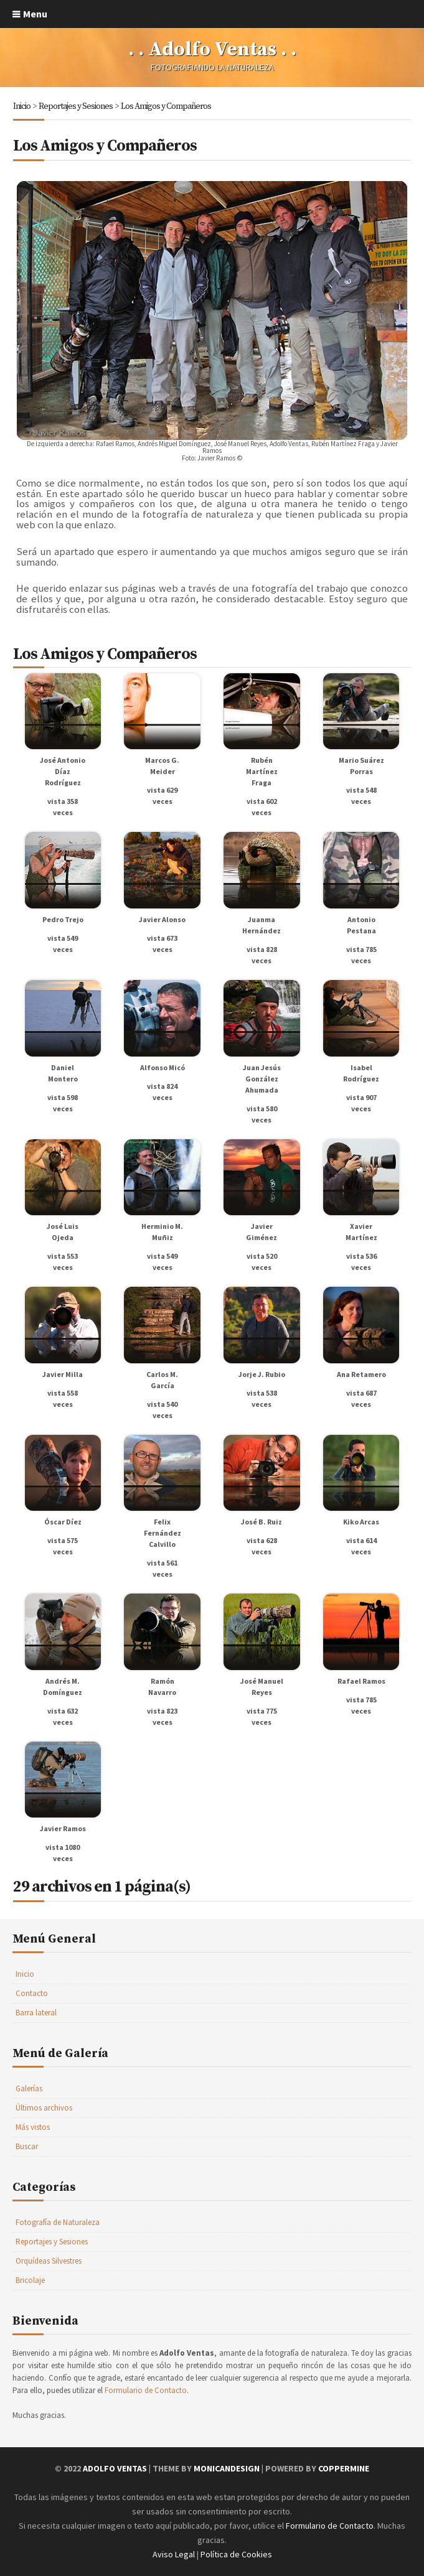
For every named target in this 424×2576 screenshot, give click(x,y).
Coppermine (343, 2468)
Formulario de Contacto (146, 2390)
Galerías (29, 2088)
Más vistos (33, 2127)
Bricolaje (30, 2280)
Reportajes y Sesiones (76, 106)
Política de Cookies (236, 2554)
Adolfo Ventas (115, 2468)
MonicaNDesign (227, 2468)
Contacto (32, 1993)
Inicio (22, 106)
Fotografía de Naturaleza (58, 2222)
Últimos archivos (44, 2107)
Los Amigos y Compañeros (166, 106)
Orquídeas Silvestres (49, 2261)
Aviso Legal (174, 2554)
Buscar (27, 2146)
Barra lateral (36, 2012)
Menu (35, 13)
